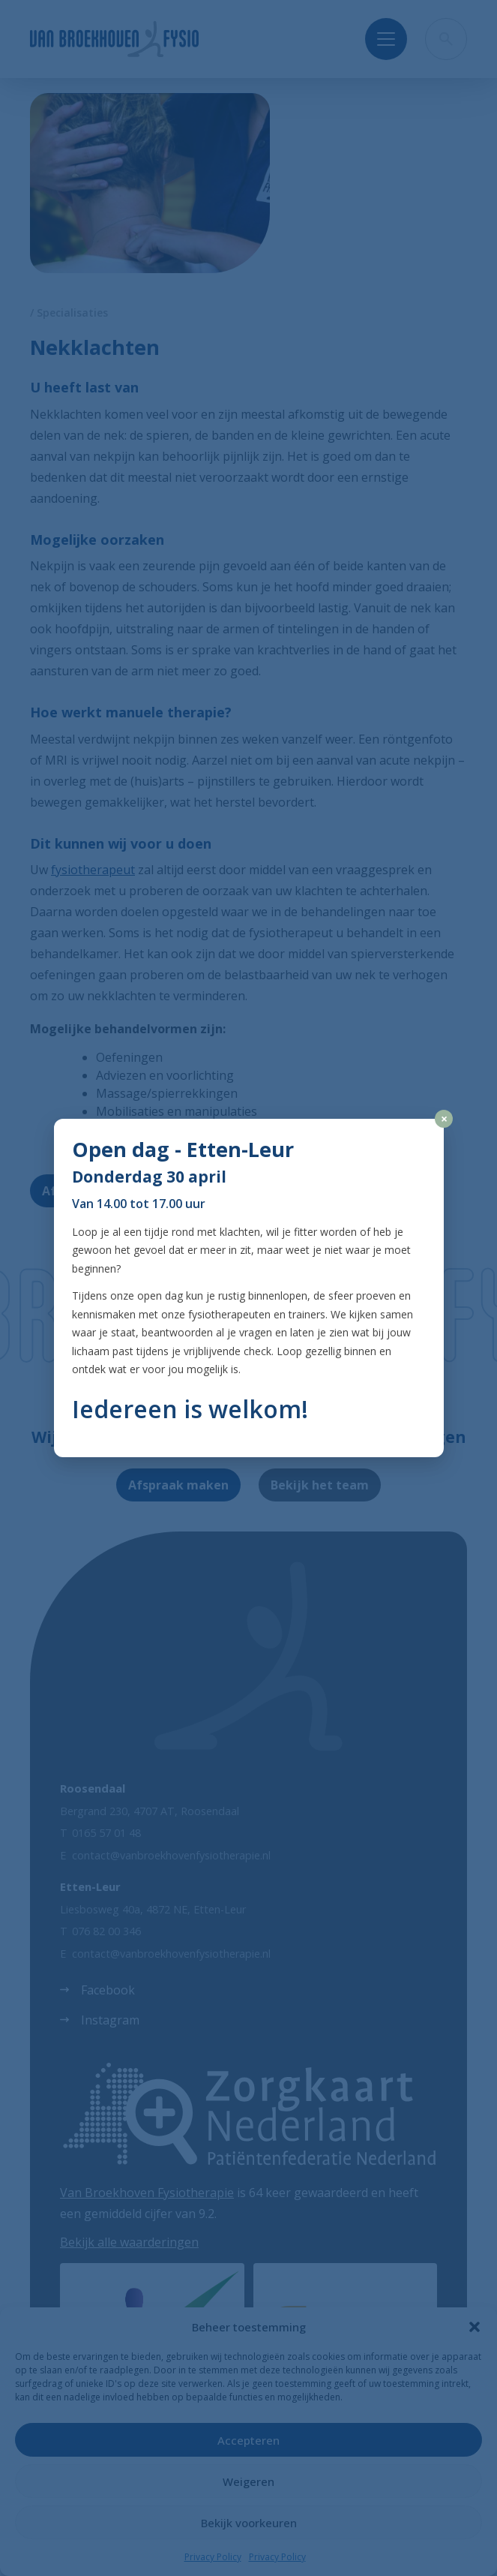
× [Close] (444, 1119)
